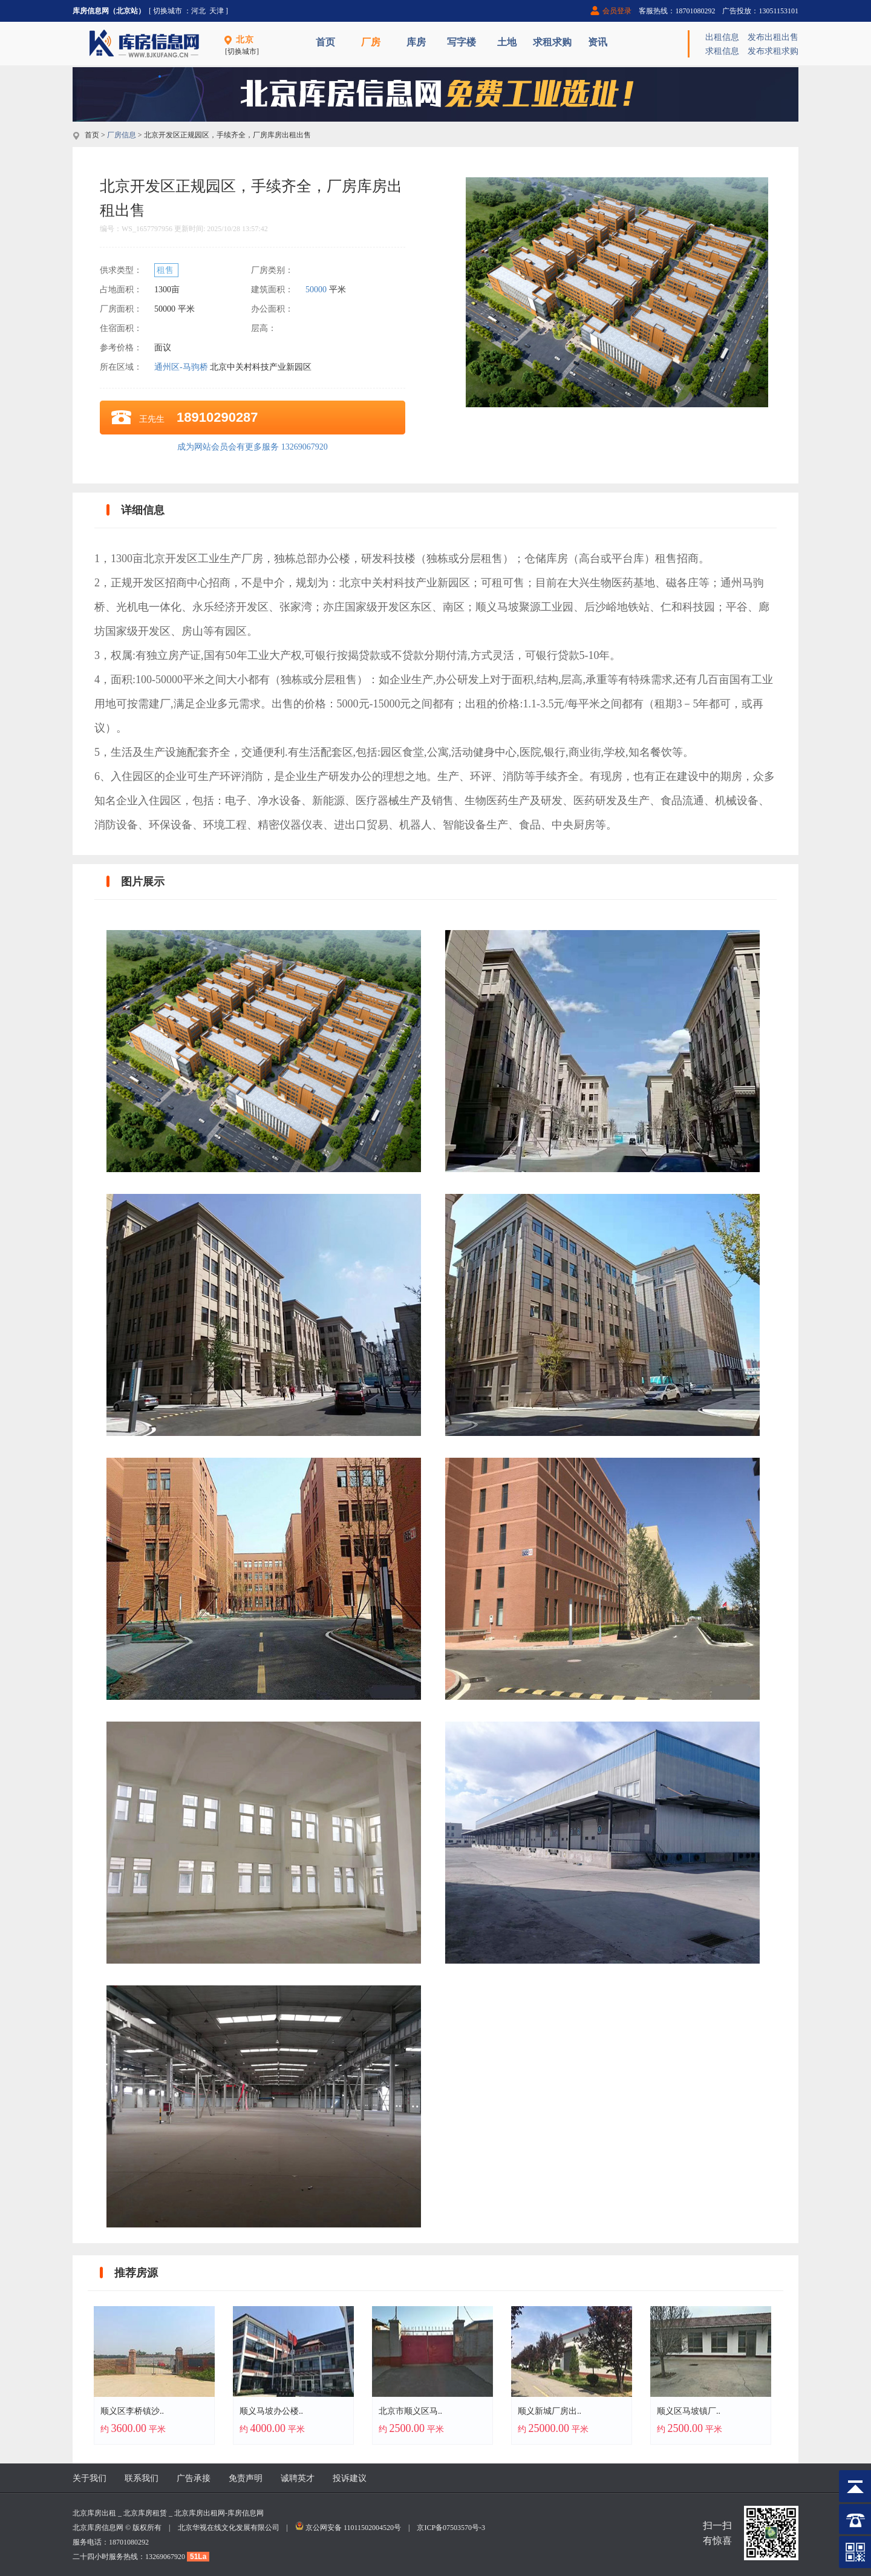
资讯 (597, 42)
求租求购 (552, 42)
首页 (325, 42)
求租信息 (722, 51)
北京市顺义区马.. (410, 2411)
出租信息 (722, 37)
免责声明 (246, 2478)
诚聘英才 (298, 2478)
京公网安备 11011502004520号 (353, 2527)
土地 (507, 42)
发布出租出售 (773, 37)
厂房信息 (121, 135)
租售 (166, 270)
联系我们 (141, 2478)
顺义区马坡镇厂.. (688, 2411)
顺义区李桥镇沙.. (132, 2411)
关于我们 (89, 2478)
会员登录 (616, 11)
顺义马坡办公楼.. (271, 2411)
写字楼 (461, 42)
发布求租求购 (773, 51)
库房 (416, 42)
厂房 (370, 42)
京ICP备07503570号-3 (451, 2527)
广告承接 (193, 2478)
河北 (198, 11)
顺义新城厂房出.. (549, 2411)
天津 (216, 11)
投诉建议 (350, 2478)
